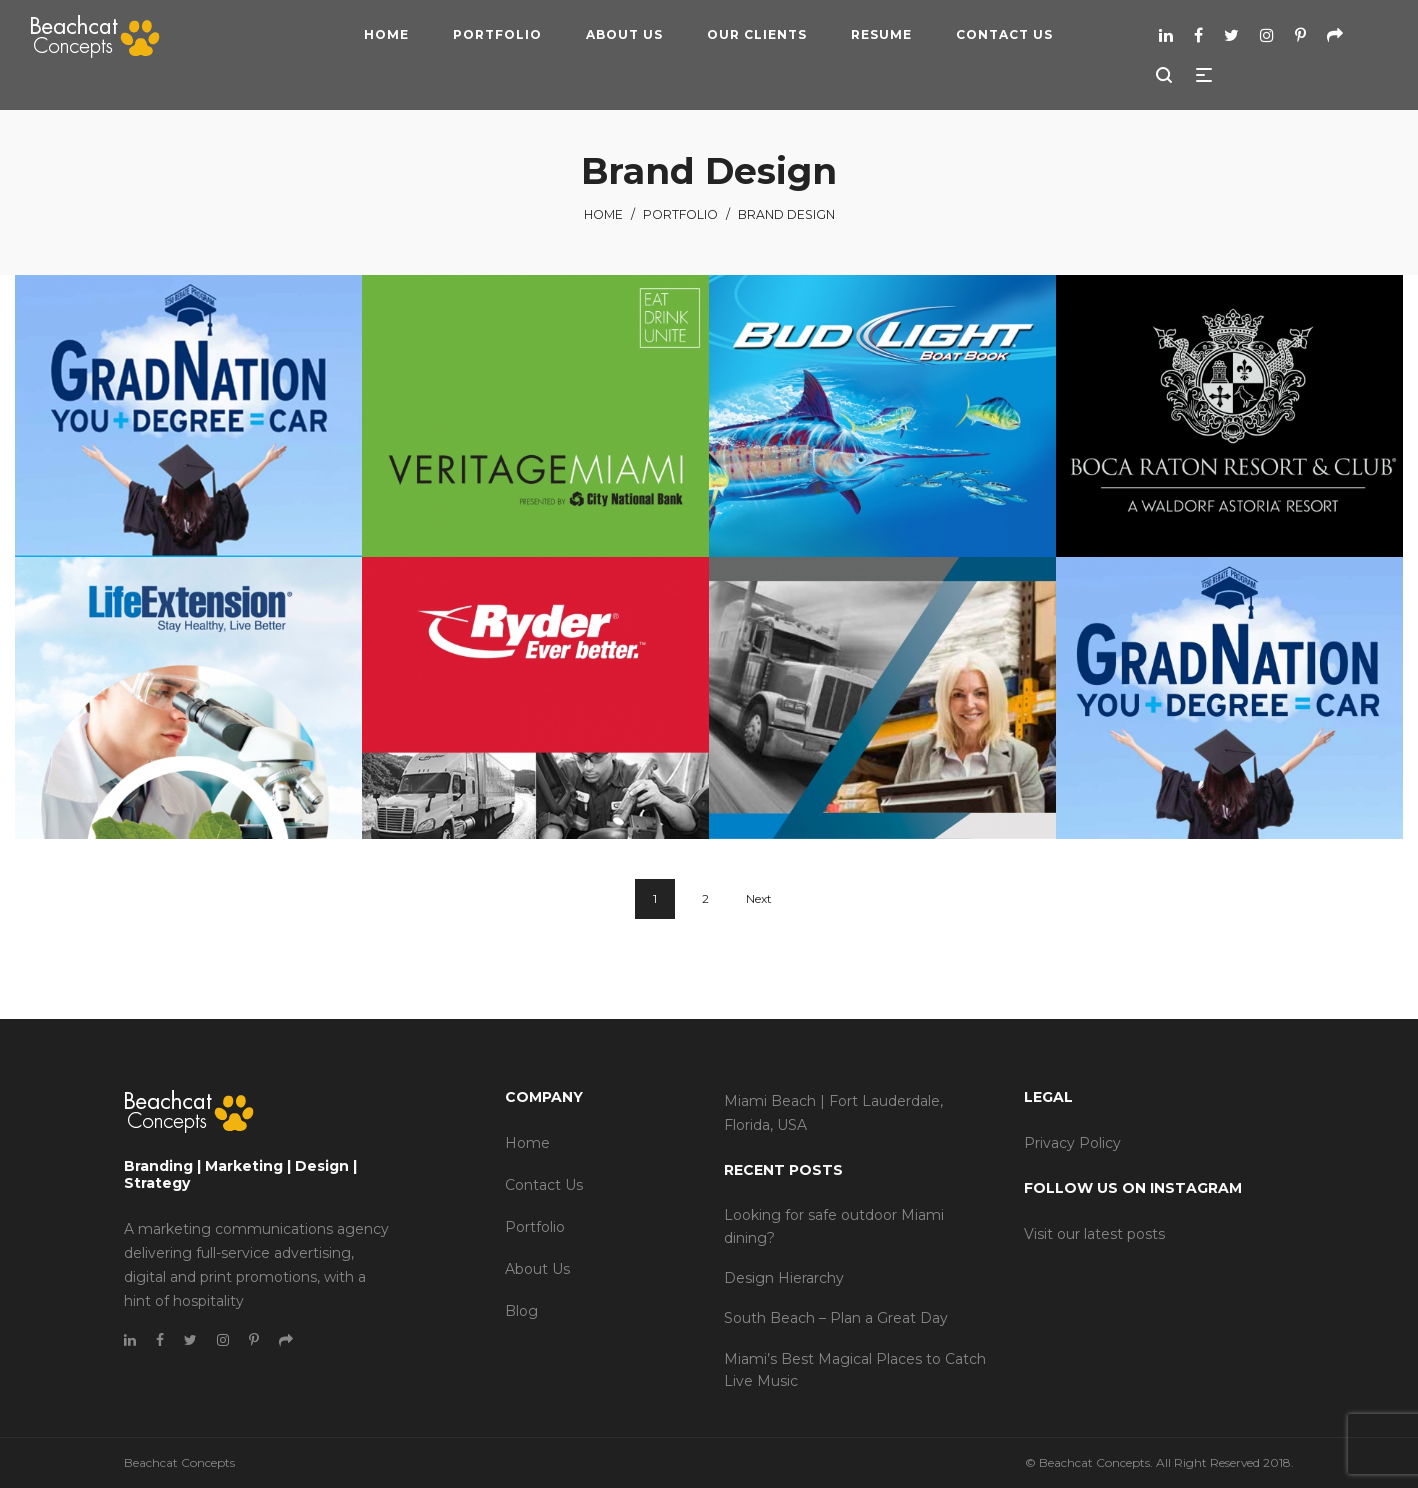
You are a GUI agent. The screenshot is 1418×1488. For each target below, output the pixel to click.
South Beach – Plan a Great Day (836, 1318)
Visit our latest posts (1094, 1234)
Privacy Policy (1072, 1143)
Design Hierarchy (784, 1278)
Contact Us (544, 1185)
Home (603, 214)
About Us (537, 1269)
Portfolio (680, 214)
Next (759, 898)
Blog (521, 1311)
